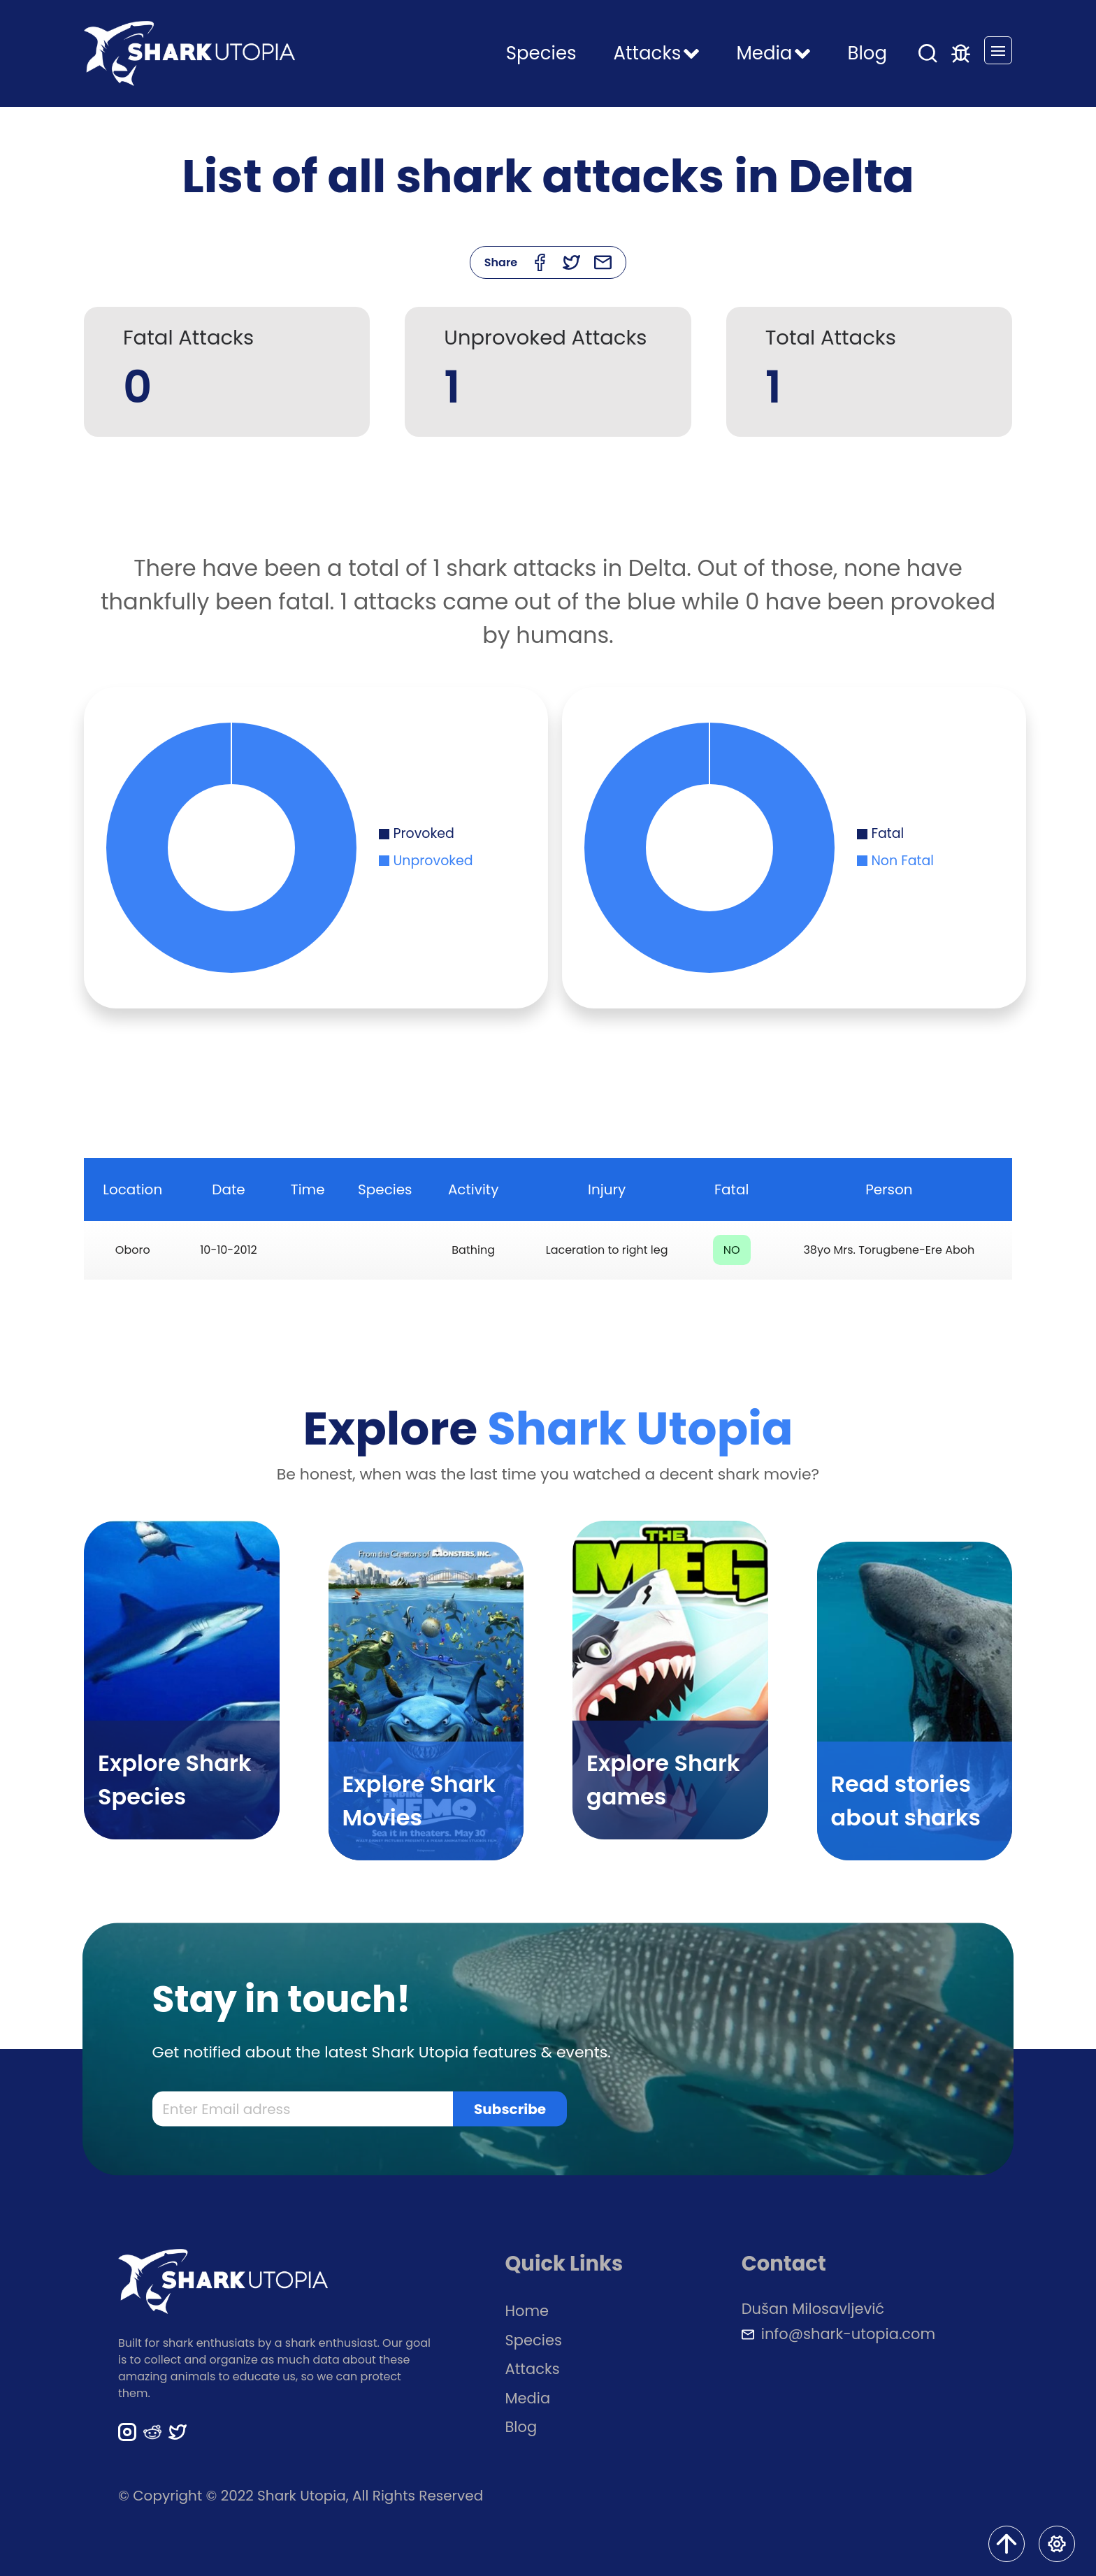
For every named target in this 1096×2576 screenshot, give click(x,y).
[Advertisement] (548, 503)
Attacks (532, 2369)
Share (501, 262)
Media (528, 2398)
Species (541, 53)
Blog (867, 53)
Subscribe (510, 2108)
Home (527, 2311)
